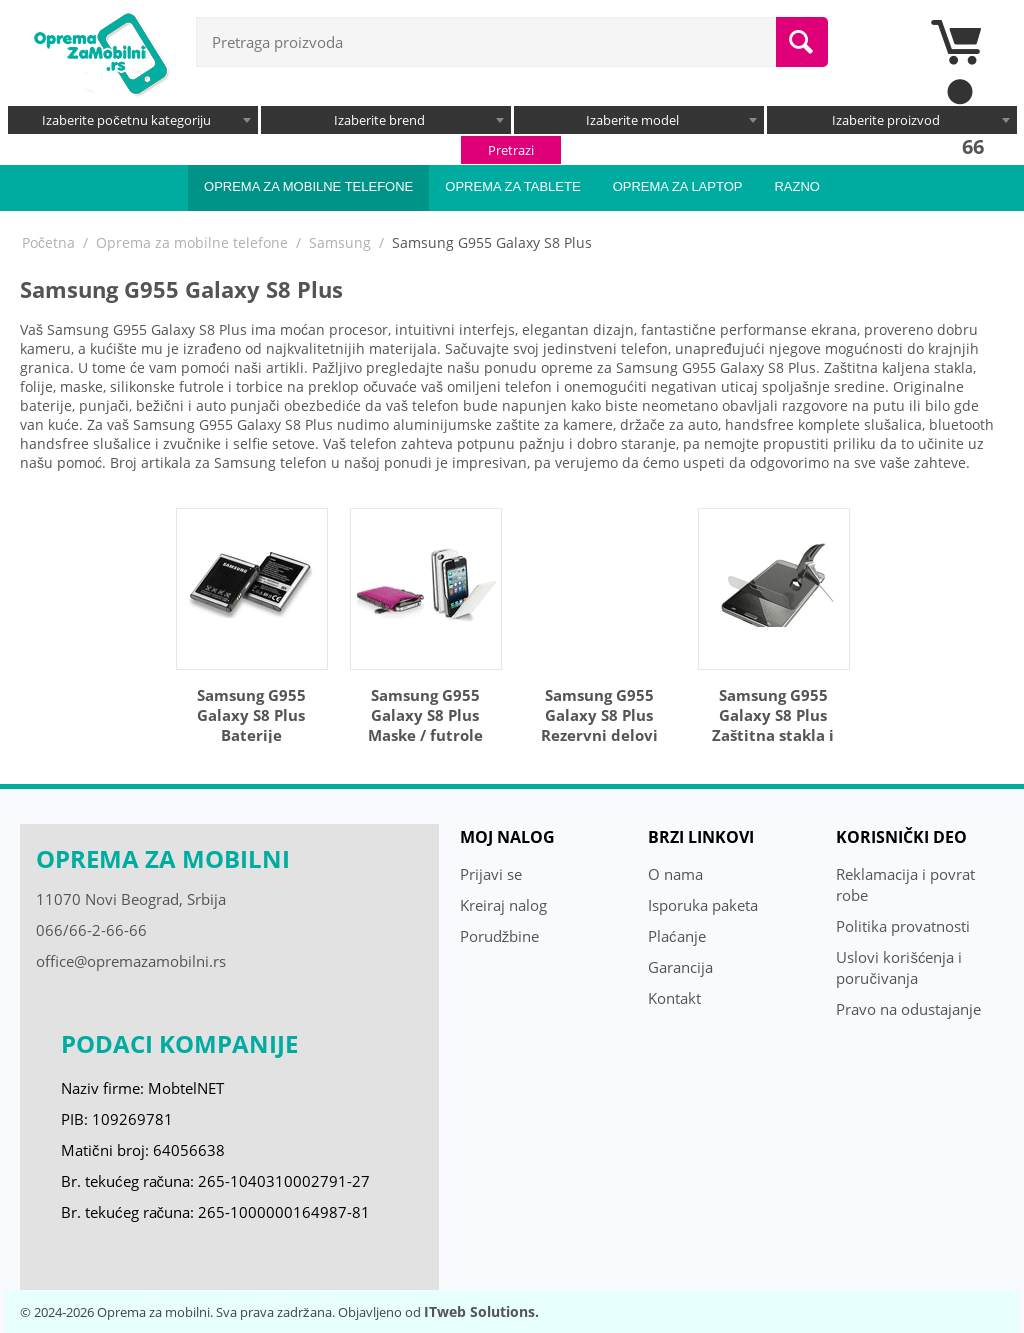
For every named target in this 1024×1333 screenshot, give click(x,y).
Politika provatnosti (903, 926)
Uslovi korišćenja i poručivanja (899, 967)
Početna (48, 242)
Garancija (680, 967)
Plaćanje (677, 936)
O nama (675, 874)
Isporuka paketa (703, 905)
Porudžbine (500, 936)
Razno (797, 186)
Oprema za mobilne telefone (308, 186)
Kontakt (674, 998)
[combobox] (133, 120)
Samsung (340, 242)
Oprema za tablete (512, 186)
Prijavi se (491, 874)
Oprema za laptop (678, 186)
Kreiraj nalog (503, 905)
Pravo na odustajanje (908, 1009)
